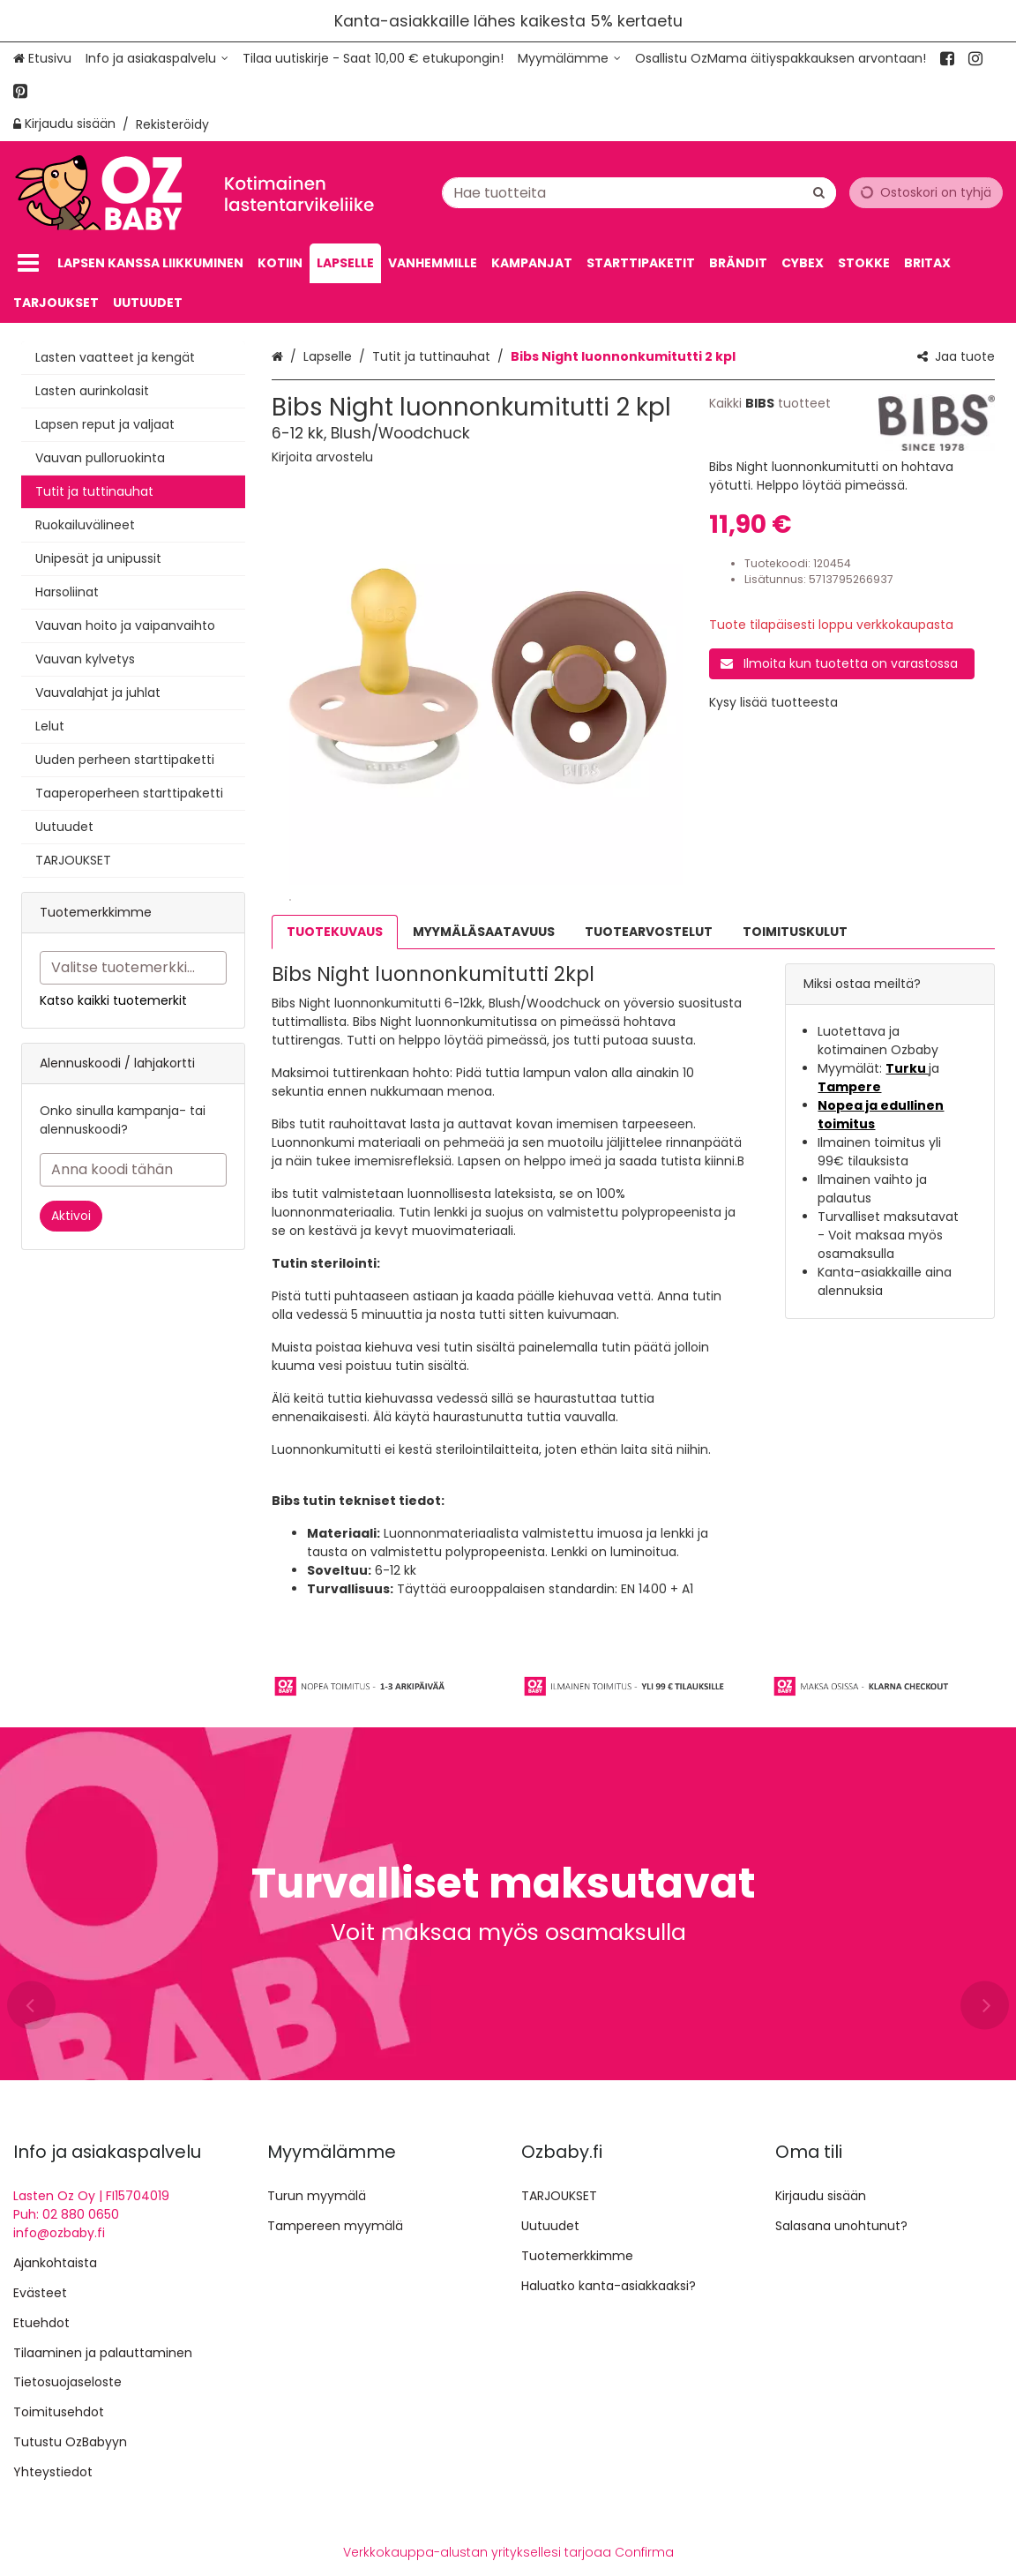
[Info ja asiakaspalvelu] (156, 58)
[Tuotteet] (28, 263)
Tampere (849, 1087)
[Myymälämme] (569, 58)
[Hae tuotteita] (639, 191)
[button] (322, 457)
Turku (907, 1068)
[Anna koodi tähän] (133, 1170)
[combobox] (639, 191)
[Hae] (819, 191)
